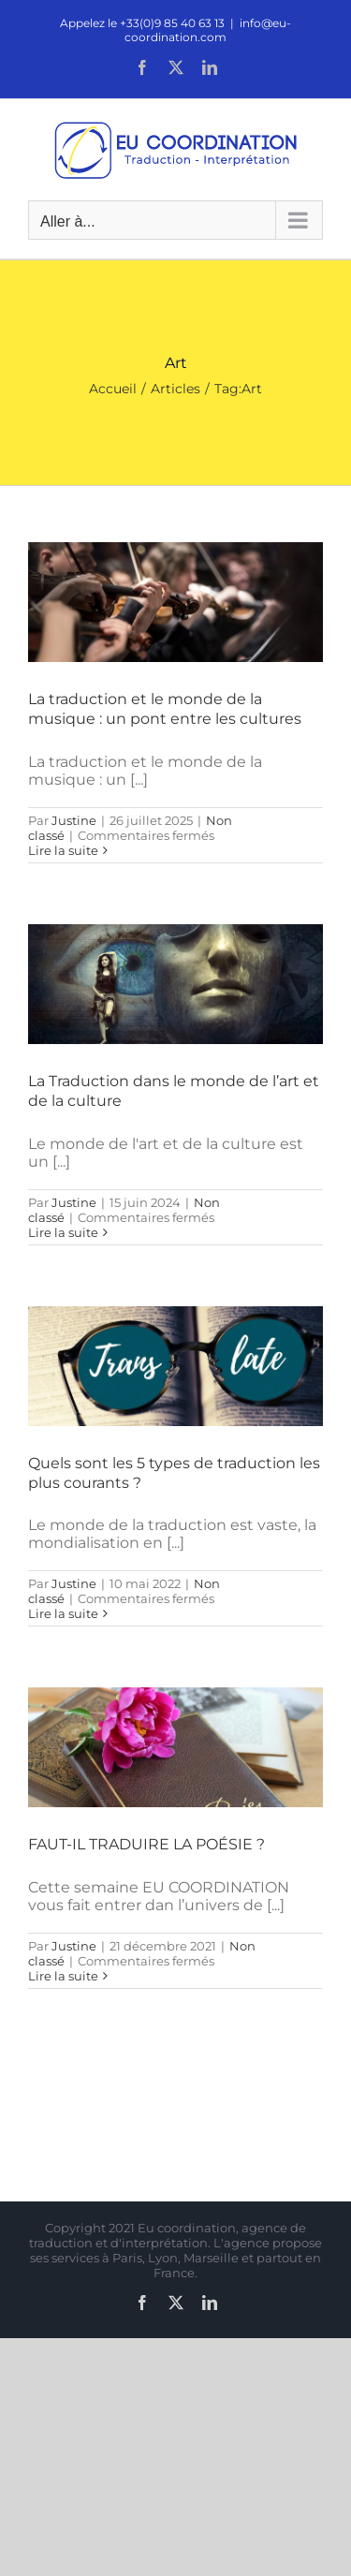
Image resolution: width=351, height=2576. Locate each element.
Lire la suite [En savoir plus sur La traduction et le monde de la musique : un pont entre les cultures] (63, 850)
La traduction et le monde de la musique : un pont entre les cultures (164, 709)
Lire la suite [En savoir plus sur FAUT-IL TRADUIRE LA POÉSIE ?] (63, 1975)
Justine (73, 820)
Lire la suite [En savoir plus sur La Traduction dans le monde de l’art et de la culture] (63, 1232)
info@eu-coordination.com (207, 30)
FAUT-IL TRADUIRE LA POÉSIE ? (146, 1844)
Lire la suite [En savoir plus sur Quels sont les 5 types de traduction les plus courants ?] (63, 1613)
